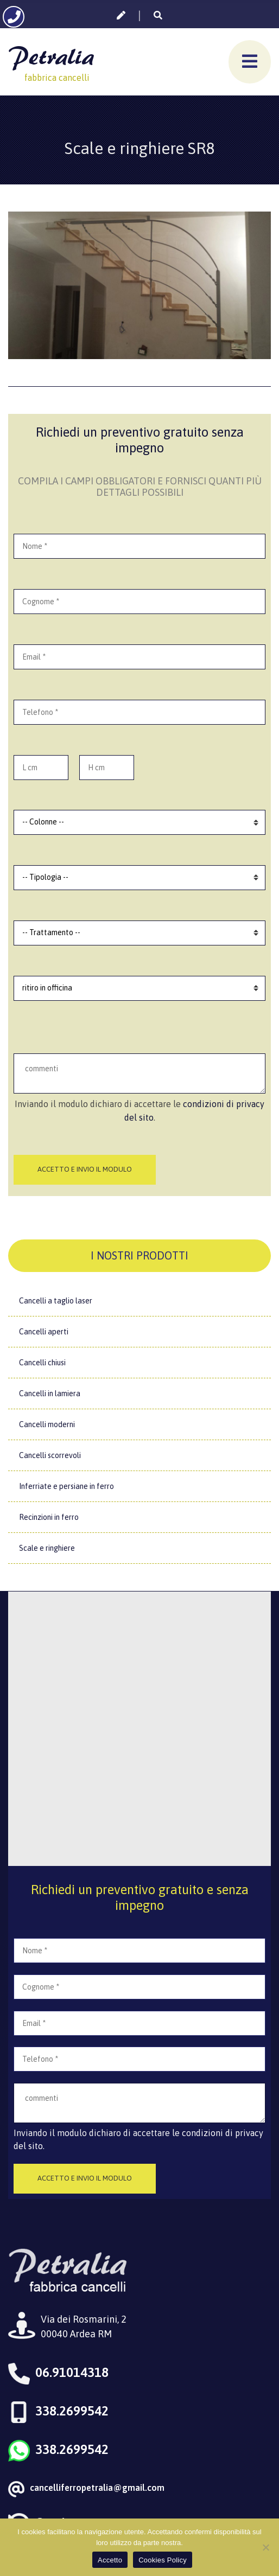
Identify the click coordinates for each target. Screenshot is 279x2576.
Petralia (51, 56)
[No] (265, 2547)
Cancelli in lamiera (49, 1393)
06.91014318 (72, 2372)
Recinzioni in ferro (49, 1517)
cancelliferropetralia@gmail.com (97, 2487)
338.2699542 (72, 2411)
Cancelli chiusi (42, 1362)
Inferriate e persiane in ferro (66, 1486)
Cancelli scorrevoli (50, 1455)
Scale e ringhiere (47, 1548)
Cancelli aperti (43, 1331)
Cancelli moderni (47, 1424)
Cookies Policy (162, 2560)
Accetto (110, 2560)
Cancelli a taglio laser (55, 1300)
